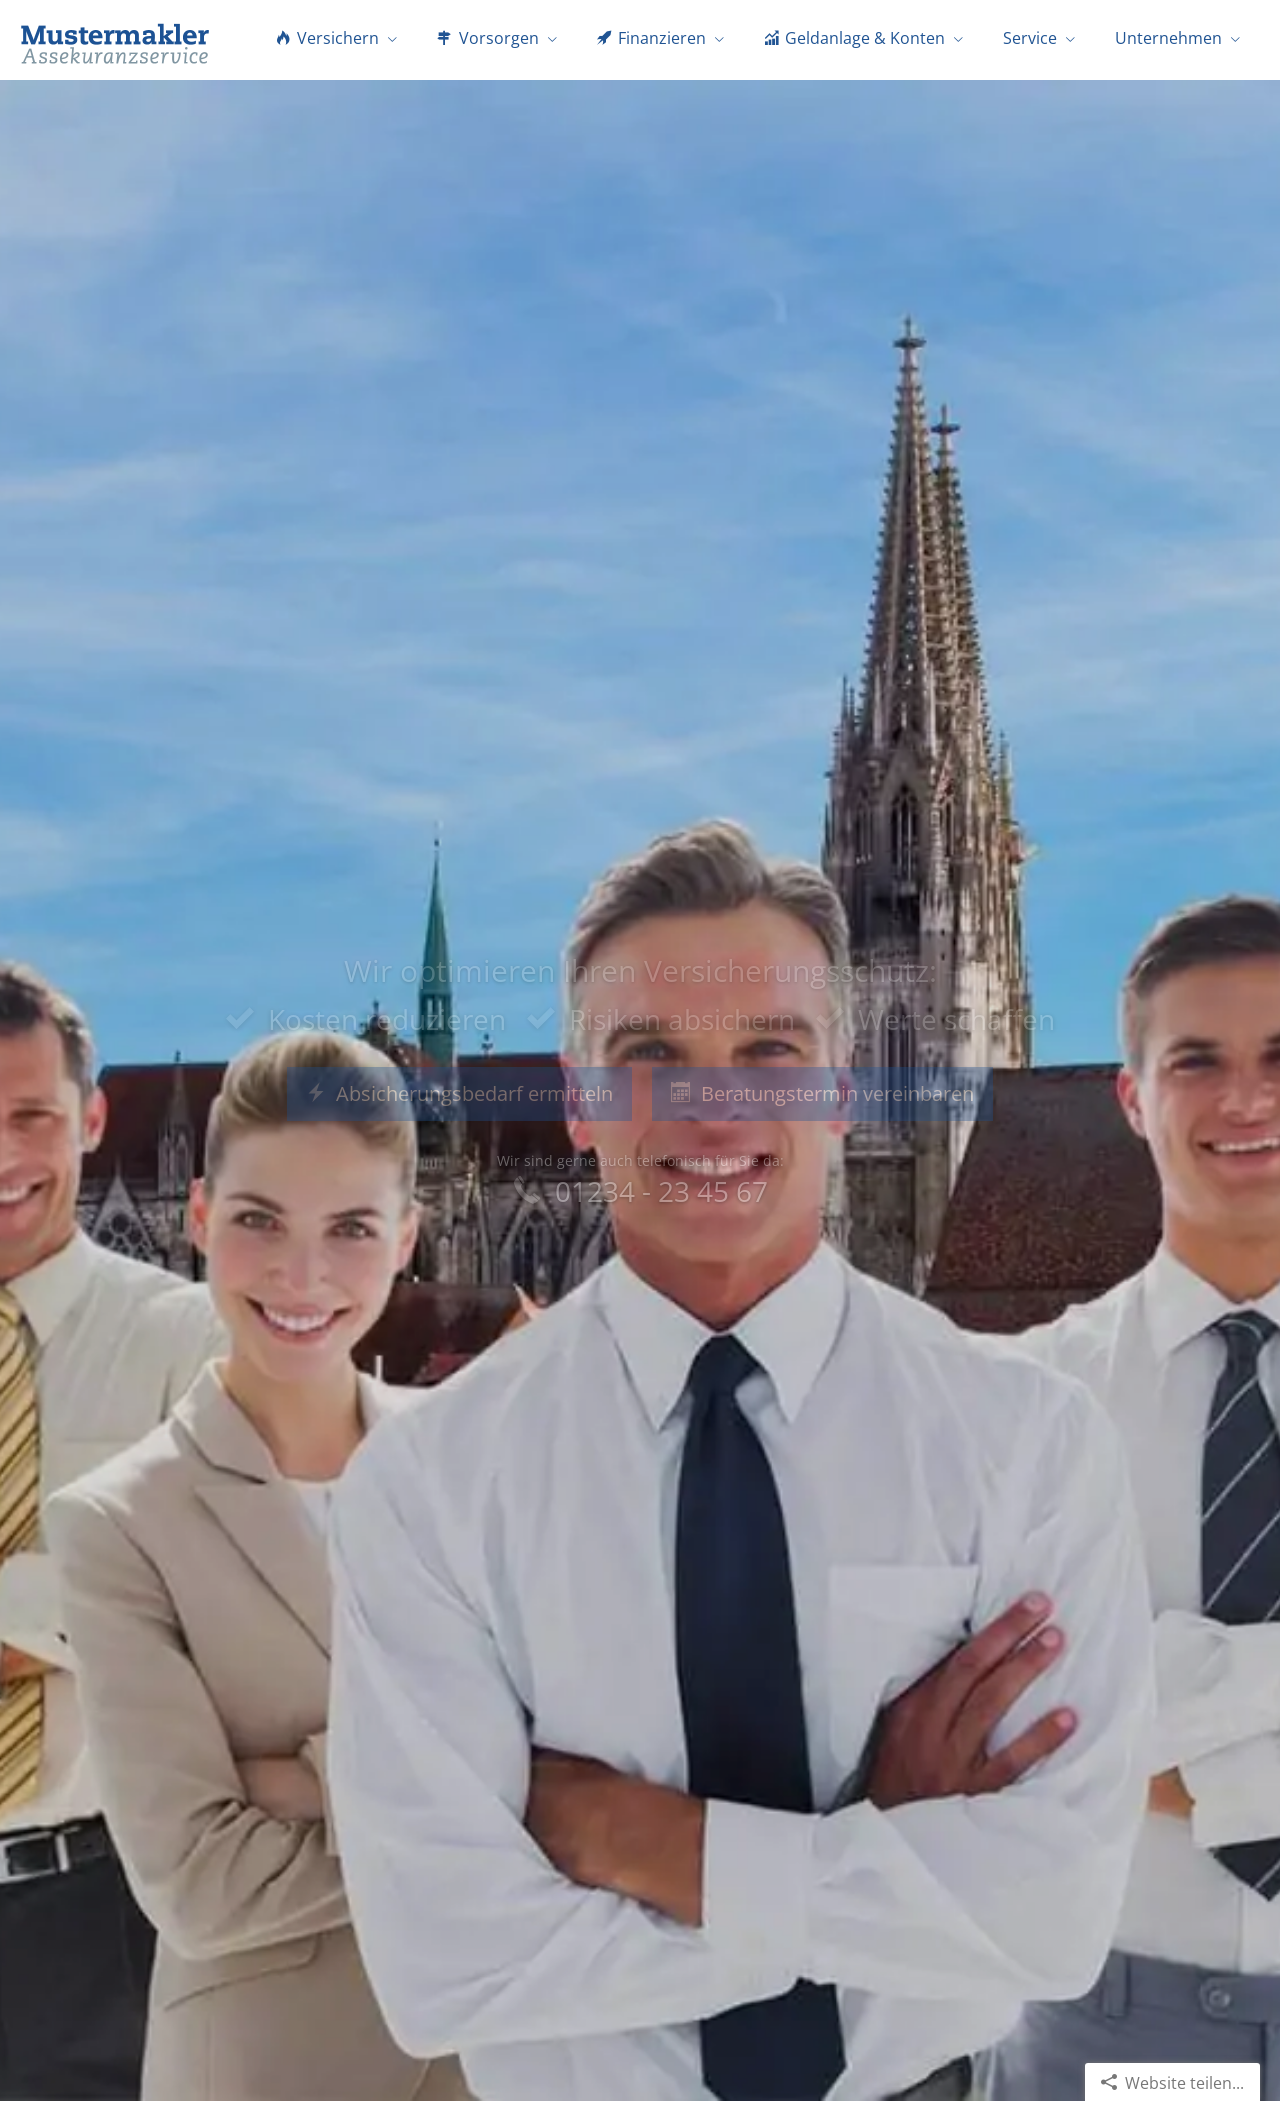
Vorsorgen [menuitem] (487, 38)
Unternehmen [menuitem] (1168, 38)
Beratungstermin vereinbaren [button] (822, 1093)
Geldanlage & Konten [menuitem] (854, 38)
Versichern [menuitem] (327, 38)
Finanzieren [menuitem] (651, 38)
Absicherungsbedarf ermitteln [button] (459, 1093)
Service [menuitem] (1030, 38)
